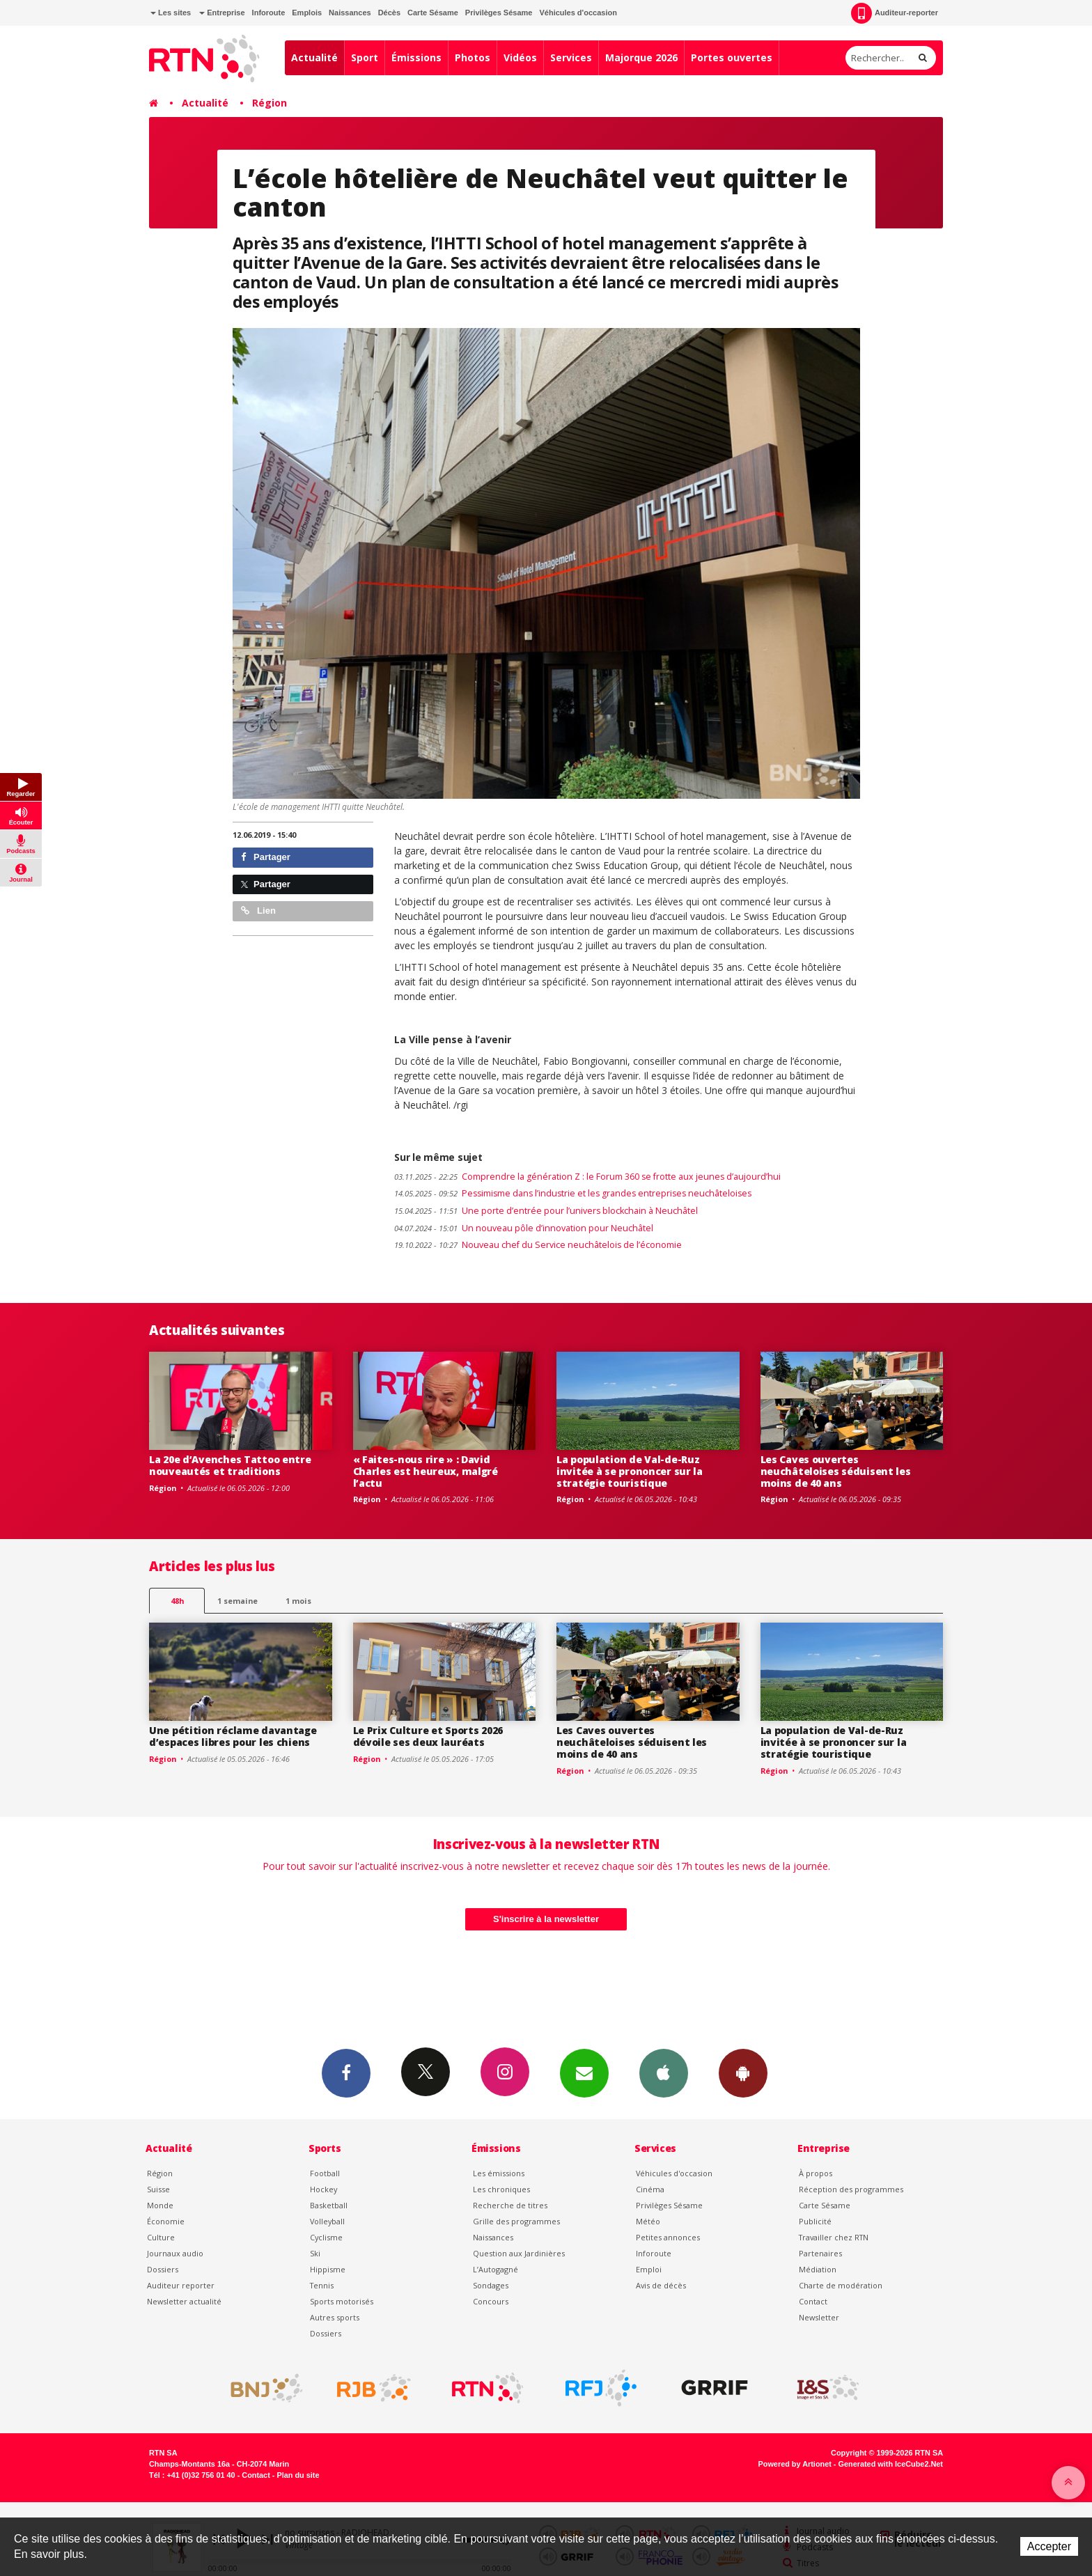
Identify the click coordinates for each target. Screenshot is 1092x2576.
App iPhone (663, 2072)
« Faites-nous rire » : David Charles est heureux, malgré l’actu (425, 1471)
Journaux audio (175, 2253)
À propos (815, 2173)
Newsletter (819, 2317)
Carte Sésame (432, 12)
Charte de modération (840, 2285)
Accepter (1049, 2546)
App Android (743, 2072)
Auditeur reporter (180, 2285)
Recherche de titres (510, 2205)
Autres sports (334, 2317)
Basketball (329, 2205)
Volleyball (327, 2221)
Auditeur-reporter (894, 13)
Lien (258, 910)
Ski (315, 2253)
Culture (161, 2237)
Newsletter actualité (184, 2301)
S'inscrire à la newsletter (546, 1919)
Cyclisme (326, 2237)
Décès (389, 12)
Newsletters (584, 2072)
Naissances (350, 12)
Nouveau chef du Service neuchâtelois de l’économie (538, 1245)
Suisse (158, 2189)
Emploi (649, 2269)
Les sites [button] (170, 12)
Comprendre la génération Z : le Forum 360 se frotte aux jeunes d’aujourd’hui (587, 1176)
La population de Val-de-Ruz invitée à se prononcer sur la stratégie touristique (629, 1471)
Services (571, 57)
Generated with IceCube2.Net (890, 2464)
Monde (160, 2205)
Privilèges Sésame (499, 12)
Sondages (490, 2285)
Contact (813, 2301)
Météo (648, 2221)
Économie (166, 2221)
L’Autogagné (495, 2269)
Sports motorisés (341, 2301)
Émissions (416, 57)
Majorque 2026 (641, 57)
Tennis (322, 2285)
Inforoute (269, 12)
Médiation (817, 2269)
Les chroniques (501, 2189)
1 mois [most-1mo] (298, 1600)
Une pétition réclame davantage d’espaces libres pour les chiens (233, 1736)
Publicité (815, 2221)
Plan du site (297, 2475)
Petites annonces (668, 2237)
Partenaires (820, 2253)
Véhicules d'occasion (577, 12)
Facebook (346, 2072)
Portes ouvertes (731, 57)
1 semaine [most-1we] (237, 1600)
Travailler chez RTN (833, 2237)
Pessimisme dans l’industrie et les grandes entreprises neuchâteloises (572, 1193)
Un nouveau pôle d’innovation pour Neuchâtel (523, 1228)
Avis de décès (661, 2285)
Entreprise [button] (221, 12)
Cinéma (650, 2189)
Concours (490, 2301)
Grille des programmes (516, 2221)
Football (325, 2173)
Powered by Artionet (795, 2464)
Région (269, 102)
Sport (364, 57)
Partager (265, 857)
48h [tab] (177, 1600)
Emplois (307, 12)
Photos (472, 57)
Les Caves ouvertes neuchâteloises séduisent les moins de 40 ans (835, 1471)
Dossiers (162, 2269)
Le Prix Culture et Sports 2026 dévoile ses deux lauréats (428, 1736)
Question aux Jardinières (519, 2253)
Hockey (323, 2189)
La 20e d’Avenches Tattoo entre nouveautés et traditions (230, 1465)
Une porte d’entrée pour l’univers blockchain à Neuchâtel (546, 1211)
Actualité (314, 57)
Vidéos (520, 57)
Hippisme (327, 2269)
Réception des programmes (851, 2189)
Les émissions (498, 2173)
